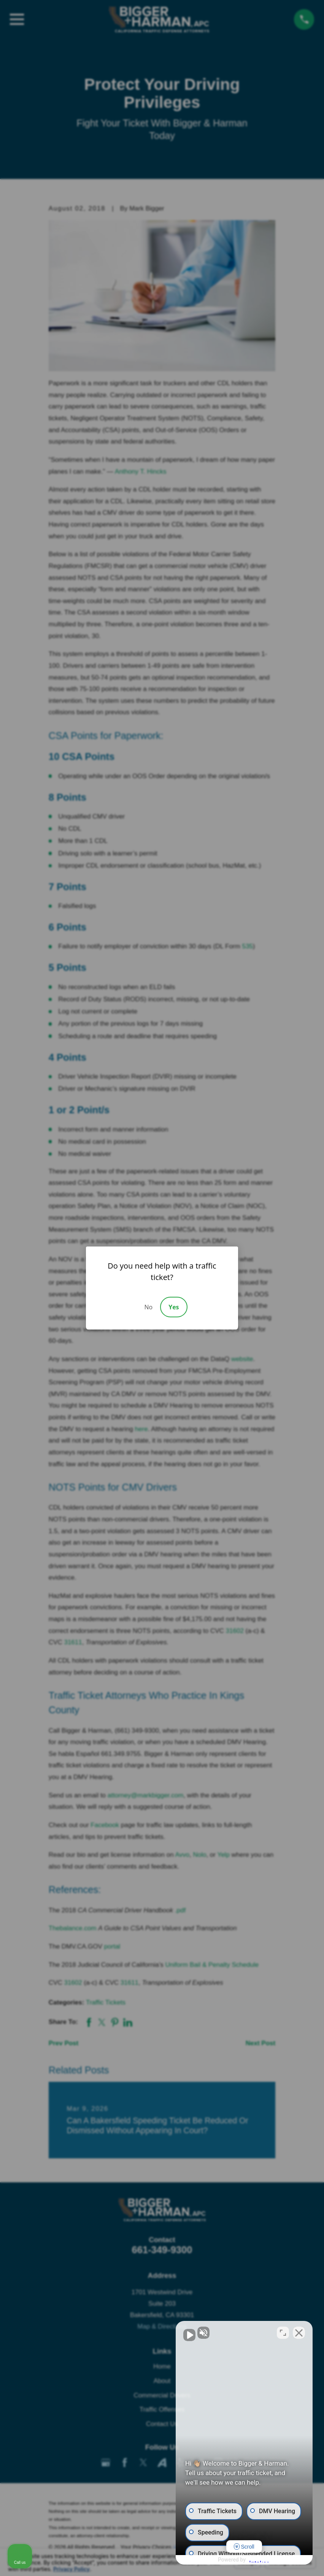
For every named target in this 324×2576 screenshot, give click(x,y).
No (148, 1307)
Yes (173, 1307)
